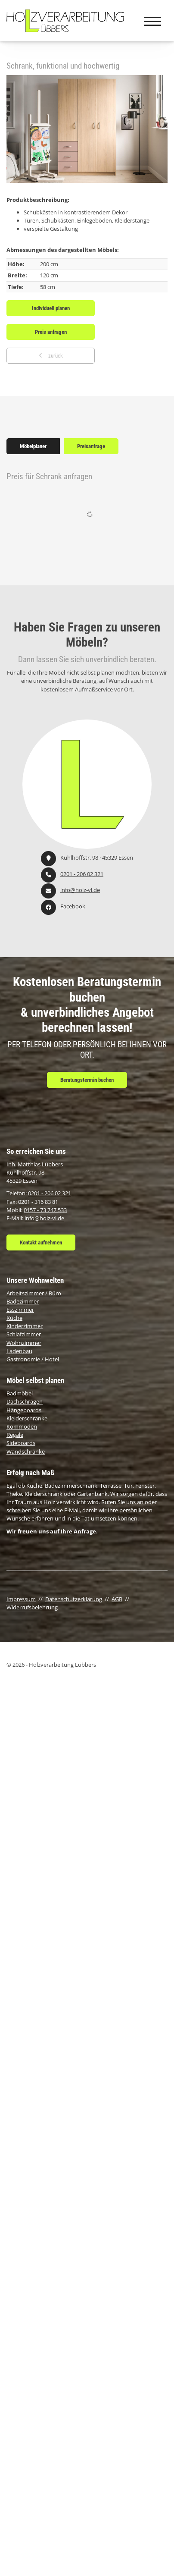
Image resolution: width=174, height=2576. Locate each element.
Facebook (72, 906)
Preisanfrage (91, 446)
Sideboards (20, 1443)
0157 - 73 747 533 (45, 1210)
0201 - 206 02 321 (81, 874)
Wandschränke (25, 1451)
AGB (117, 1599)
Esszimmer (20, 1309)
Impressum (21, 1599)
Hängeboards (23, 1410)
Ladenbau (19, 1351)
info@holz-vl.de (80, 890)
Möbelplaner (33, 446)
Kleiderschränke (26, 1418)
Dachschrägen (24, 1401)
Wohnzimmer (23, 1343)
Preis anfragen (51, 332)
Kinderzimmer (24, 1326)
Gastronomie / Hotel (32, 1359)
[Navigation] (152, 20)
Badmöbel (19, 1393)
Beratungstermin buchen (87, 1080)
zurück (55, 355)
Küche (14, 1318)
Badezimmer (22, 1301)
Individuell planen (51, 308)
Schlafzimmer (23, 1334)
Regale (14, 1435)
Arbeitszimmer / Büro (33, 1293)
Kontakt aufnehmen (41, 1242)
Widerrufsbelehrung (32, 1607)
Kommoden (21, 1426)
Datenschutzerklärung (73, 1599)
